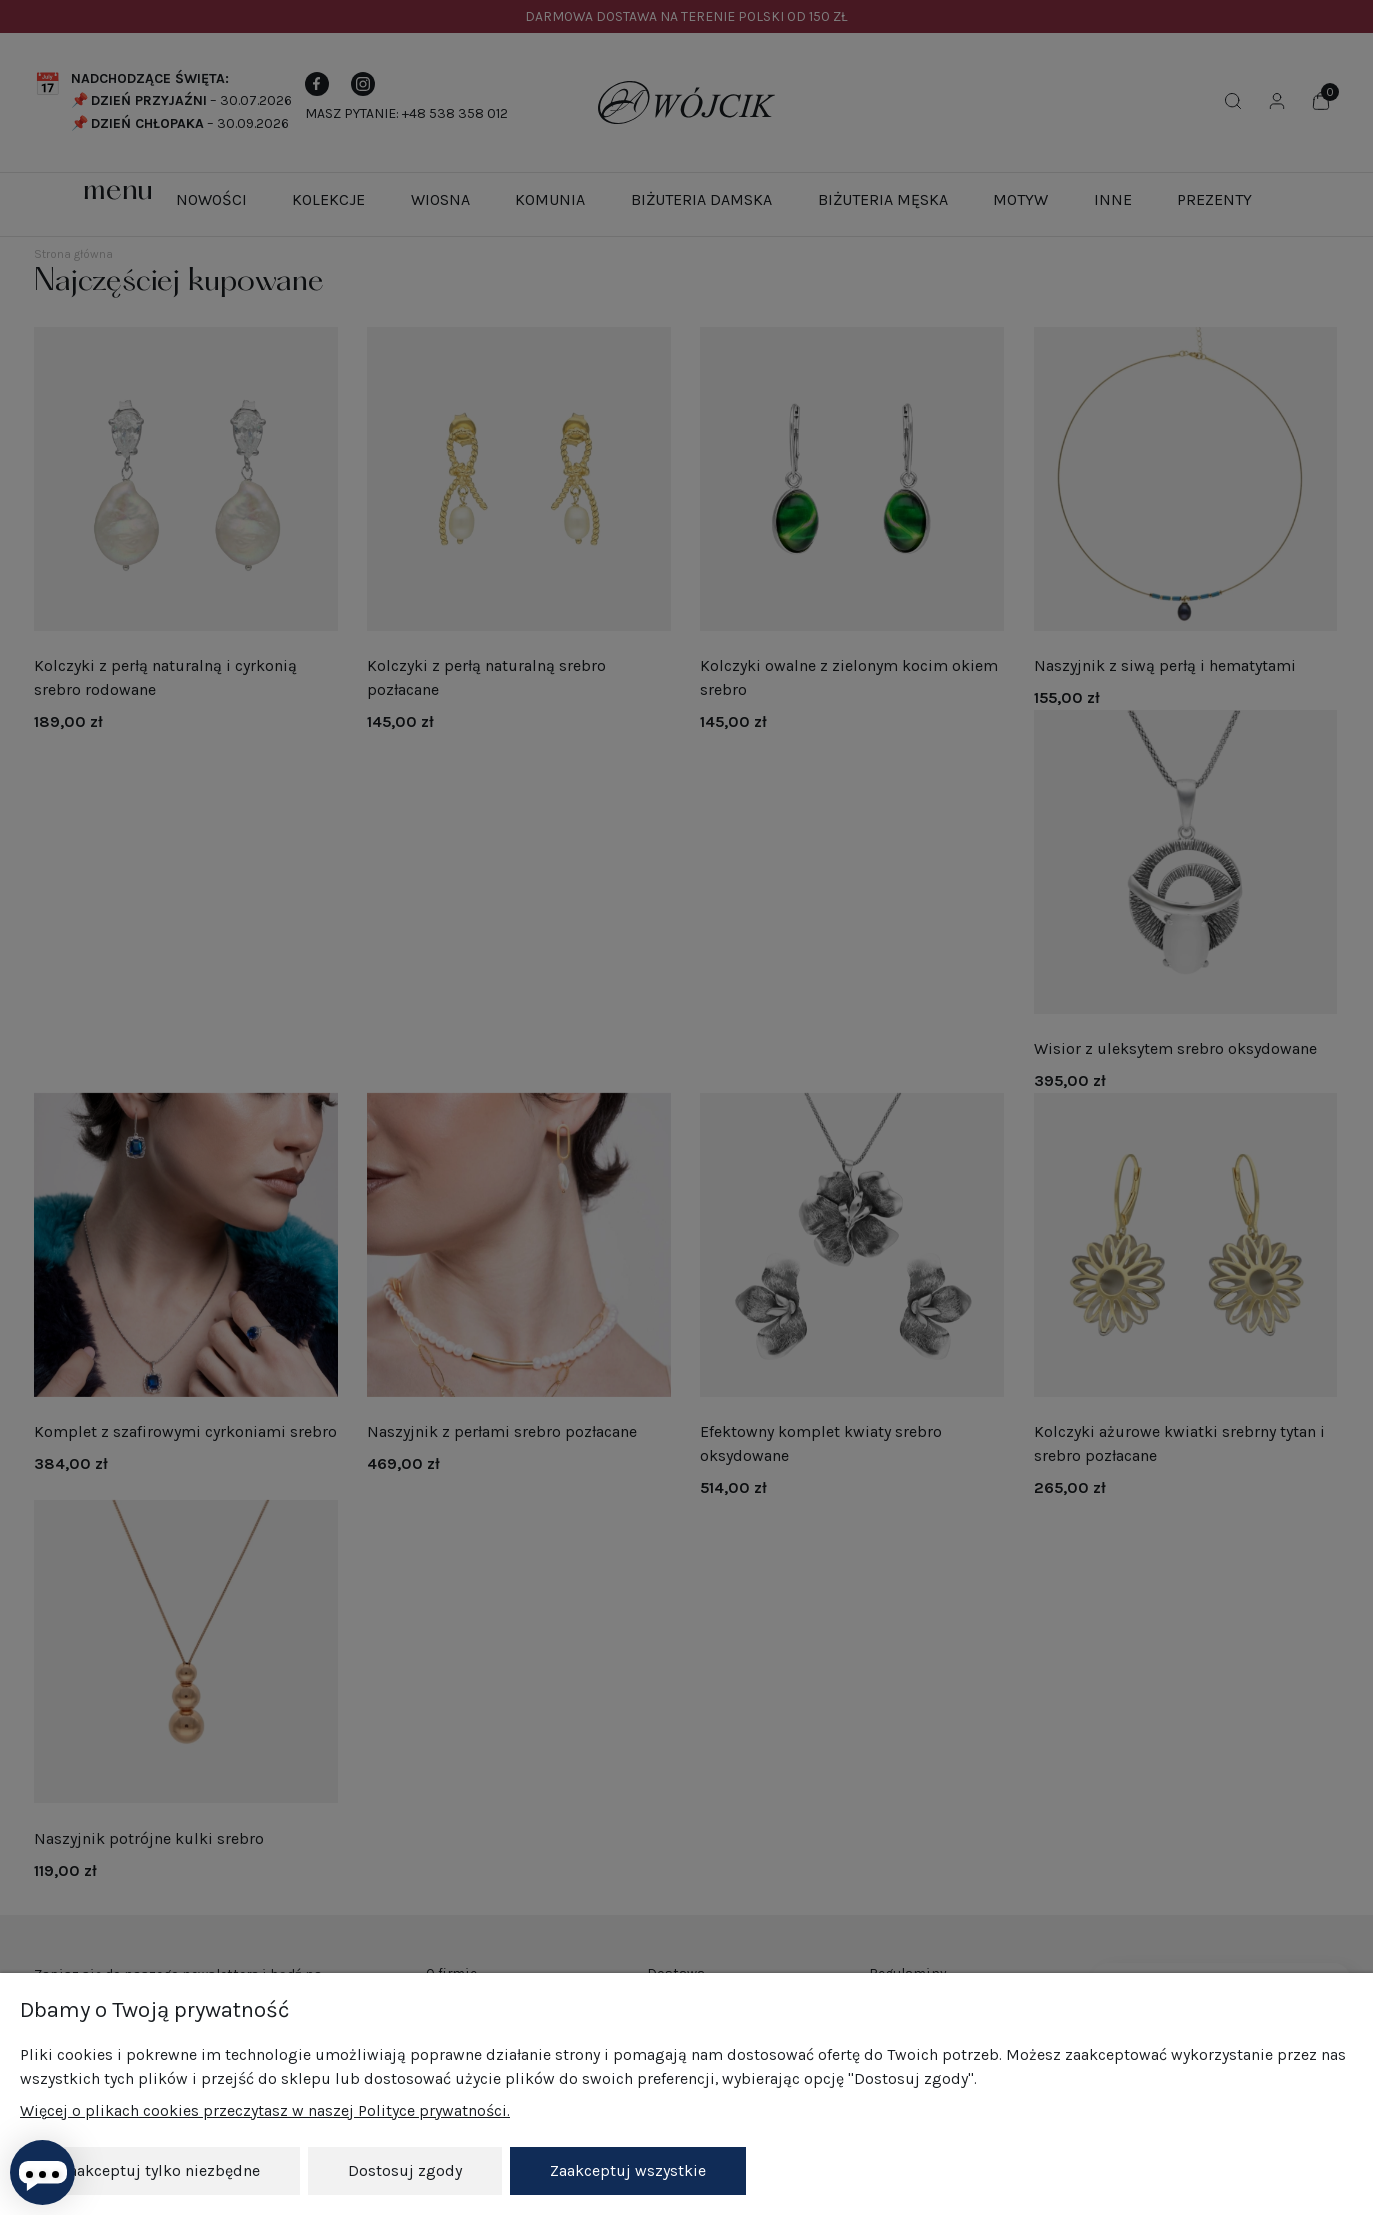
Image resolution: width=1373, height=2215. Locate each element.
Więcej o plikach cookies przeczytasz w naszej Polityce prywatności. (265, 2110)
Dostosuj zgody (405, 2170)
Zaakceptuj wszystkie (628, 2170)
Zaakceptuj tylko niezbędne (160, 2170)
